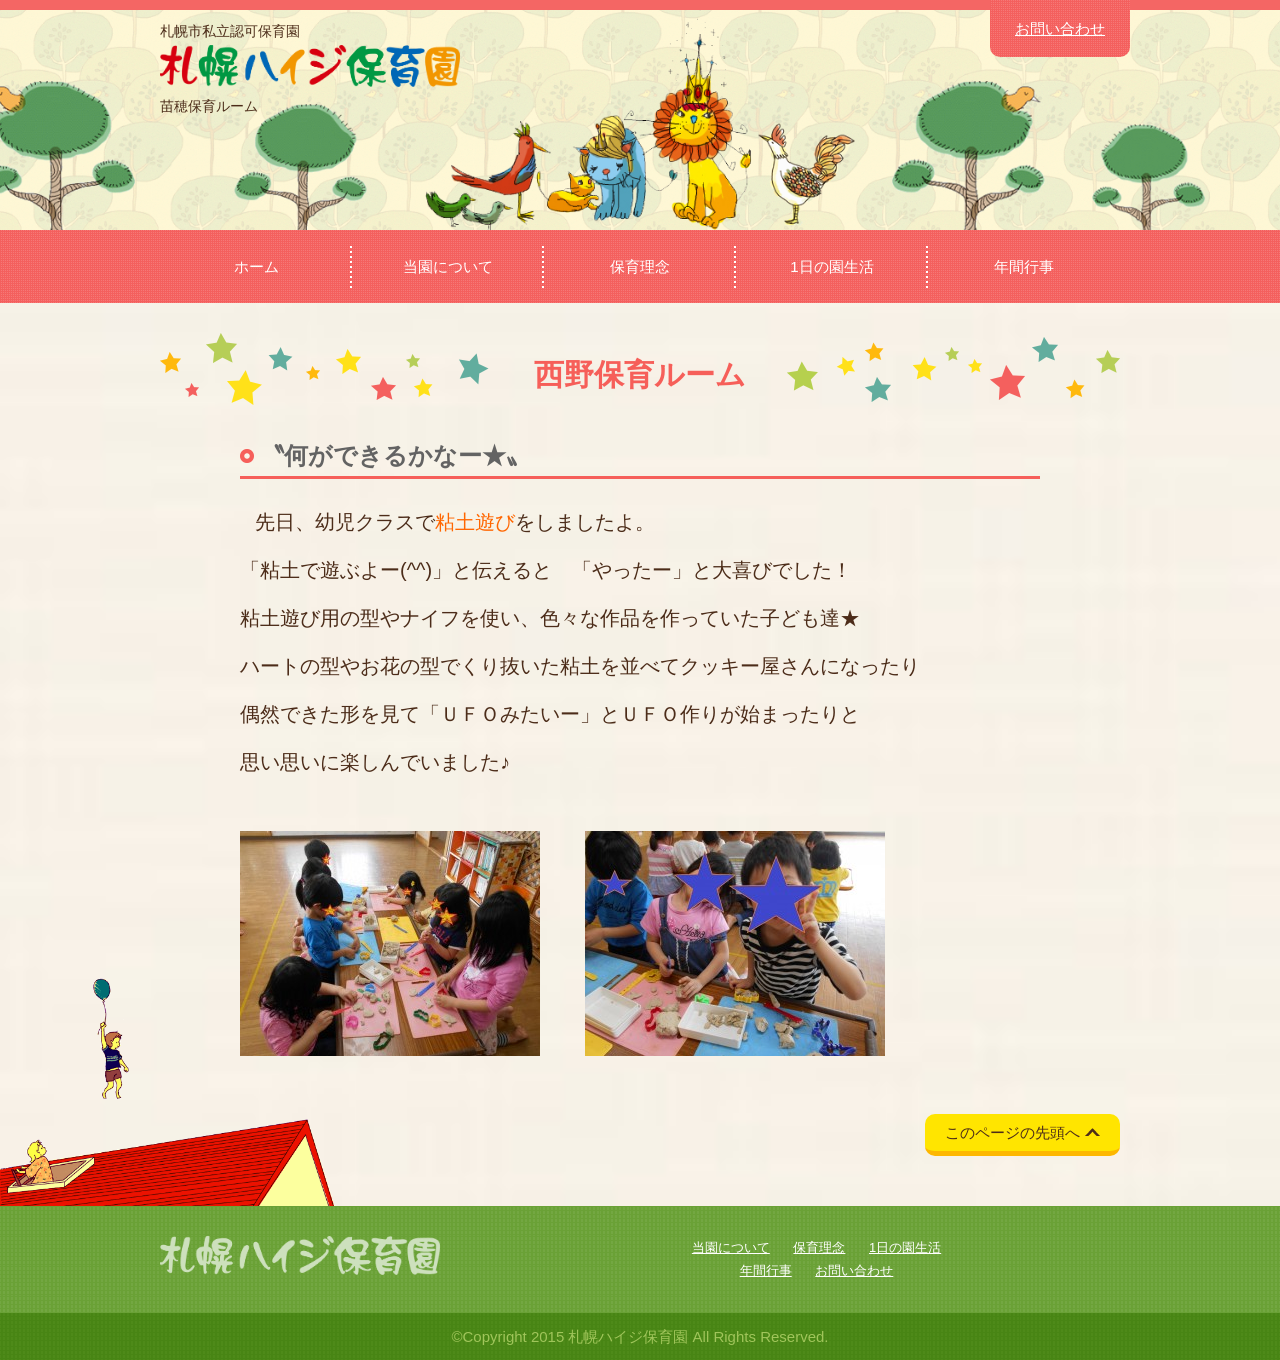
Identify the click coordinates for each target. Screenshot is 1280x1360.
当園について (448, 266)
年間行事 (1024, 266)
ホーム (256, 266)
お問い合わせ (1060, 28)
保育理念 (640, 266)
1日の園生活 (831, 266)
